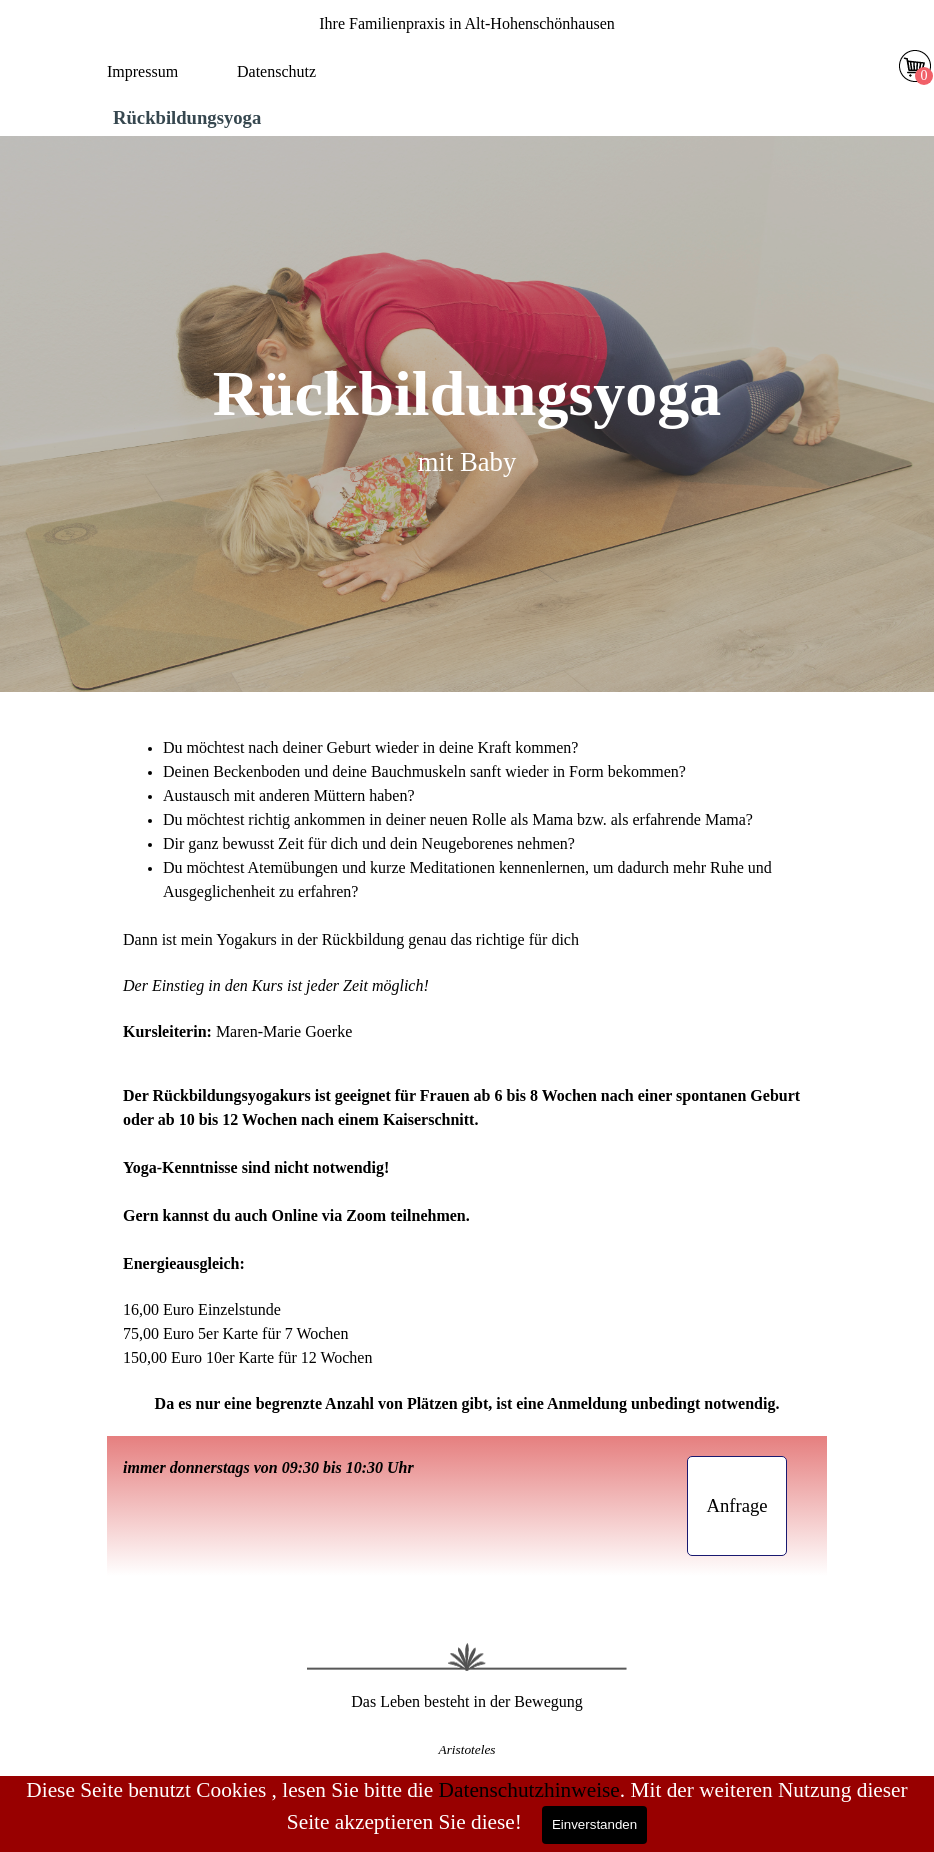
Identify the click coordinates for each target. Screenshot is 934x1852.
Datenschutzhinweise (529, 1790)
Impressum (142, 71)
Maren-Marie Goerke (284, 1031)
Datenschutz (276, 71)
